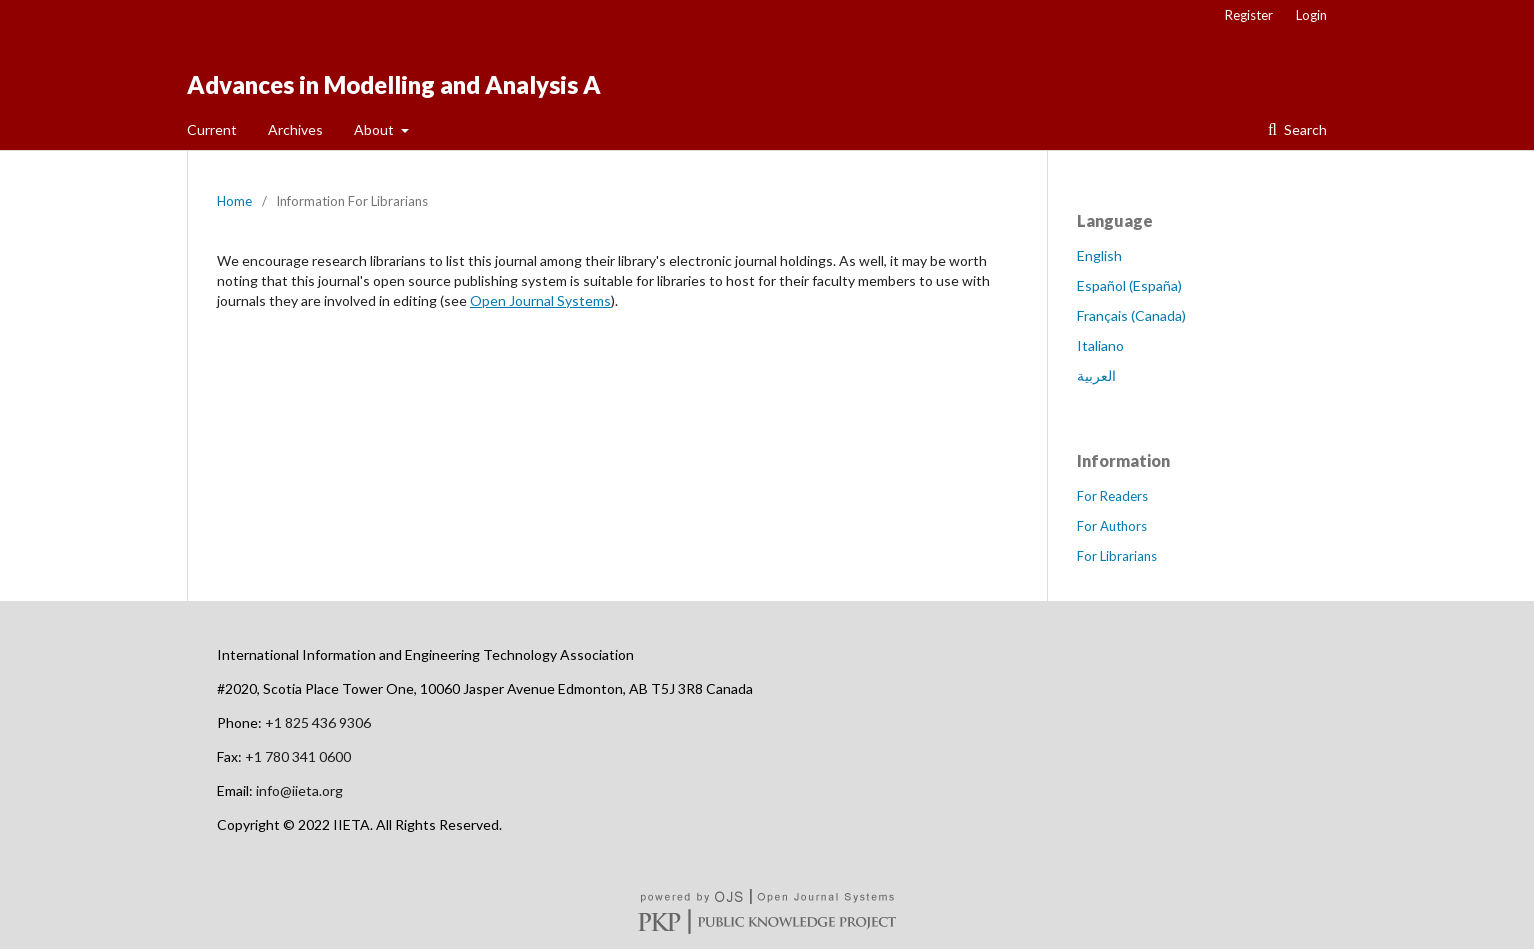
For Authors (1112, 526)
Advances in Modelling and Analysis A (394, 84)
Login (1311, 15)
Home (234, 201)
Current (212, 129)
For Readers (1112, 496)
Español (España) (1129, 285)
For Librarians (1117, 556)
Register (1249, 15)
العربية (1096, 375)
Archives (295, 129)
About (375, 129)
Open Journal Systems (540, 300)
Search (1304, 129)
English (1099, 255)
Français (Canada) (1131, 315)
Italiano (1100, 345)
